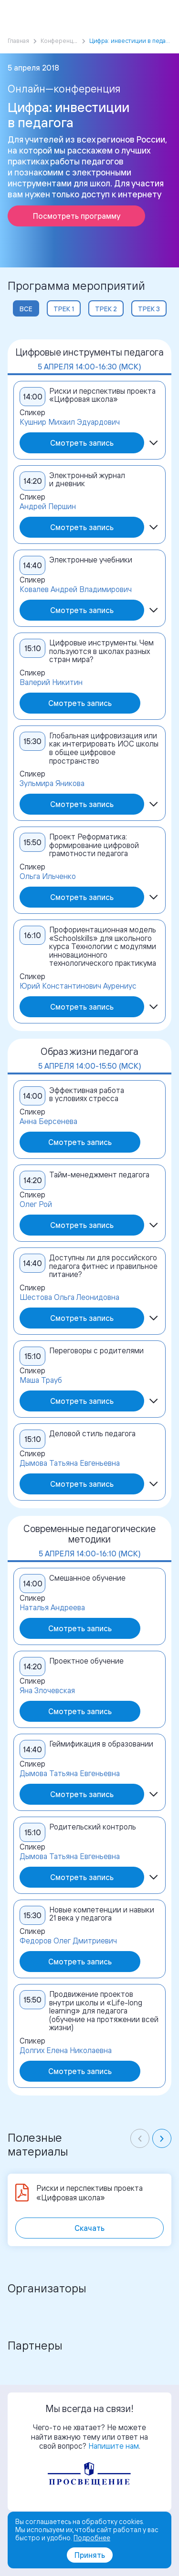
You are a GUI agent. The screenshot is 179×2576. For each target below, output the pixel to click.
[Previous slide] (139, 2138)
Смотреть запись (82, 443)
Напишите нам (113, 2446)
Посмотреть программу (76, 216)
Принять (89, 2555)
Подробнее (92, 2538)
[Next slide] (161, 2138)
